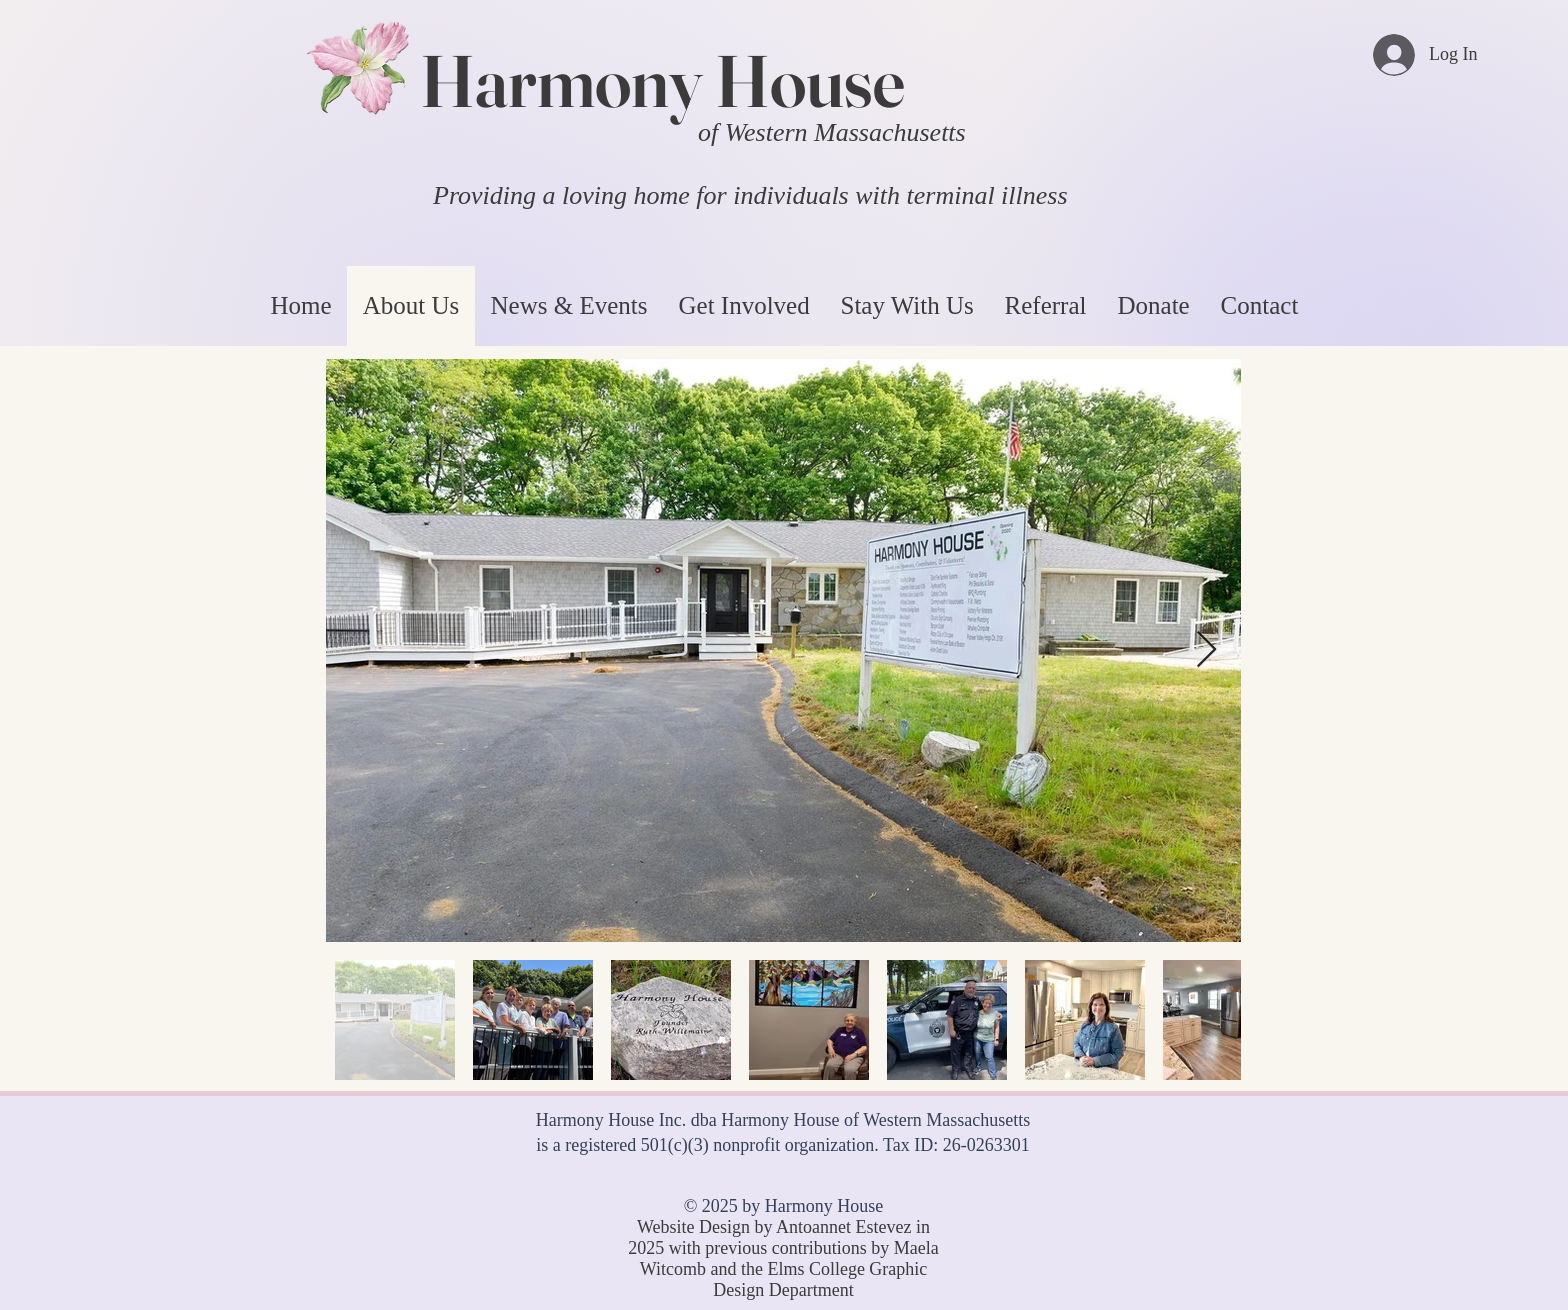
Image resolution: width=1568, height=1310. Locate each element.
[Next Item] (1206, 650)
